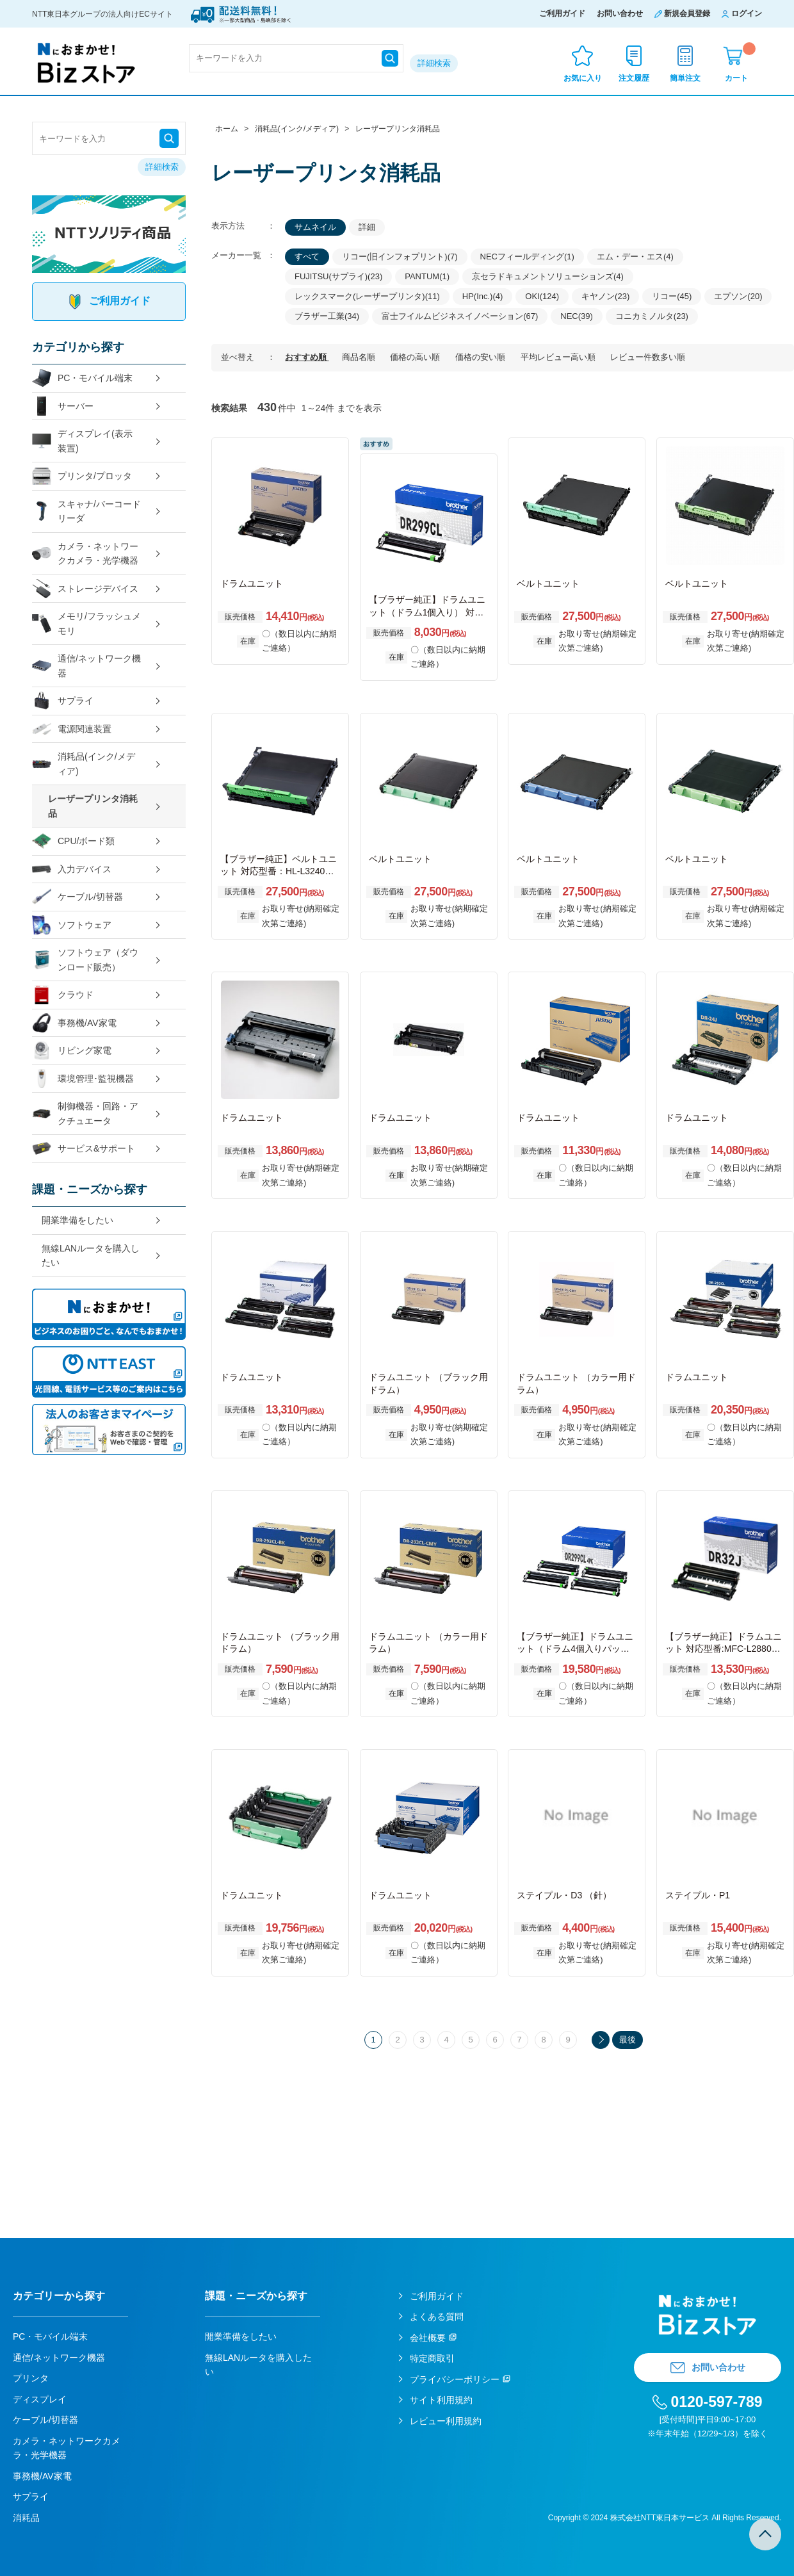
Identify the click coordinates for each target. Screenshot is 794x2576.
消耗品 (26, 2518)
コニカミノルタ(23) (651, 316)
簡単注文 (685, 78)
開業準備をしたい (77, 1220)
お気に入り (582, 78)
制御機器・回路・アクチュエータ (85, 1113)
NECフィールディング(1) (527, 256)
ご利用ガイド (562, 13)
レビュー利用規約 (446, 2421)
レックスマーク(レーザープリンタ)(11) (367, 296)
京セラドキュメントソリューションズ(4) (548, 276)
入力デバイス (71, 869)
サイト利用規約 (441, 2400)
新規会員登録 (687, 13)
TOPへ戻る (765, 2534)
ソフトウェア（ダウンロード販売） (85, 960)
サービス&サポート (83, 1148)
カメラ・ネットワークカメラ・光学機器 (85, 554)
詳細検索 (434, 63)
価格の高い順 (416, 357)
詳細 (367, 227)
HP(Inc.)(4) (482, 296)
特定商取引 (432, 2358)
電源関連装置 (71, 729)
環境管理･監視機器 (83, 1079)
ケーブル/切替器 (77, 897)
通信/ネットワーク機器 (86, 666)
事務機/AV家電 (74, 1023)
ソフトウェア (71, 925)
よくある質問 (437, 2316)
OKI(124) (542, 296)
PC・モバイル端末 (82, 378)
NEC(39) (576, 316)
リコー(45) (672, 296)
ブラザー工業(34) (327, 316)
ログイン (746, 13)
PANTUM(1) (427, 276)
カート (740, 62)
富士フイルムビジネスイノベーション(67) (460, 316)
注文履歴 (634, 78)
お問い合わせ (620, 13)
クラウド (62, 995)
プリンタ (31, 2378)
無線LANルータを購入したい (91, 1255)
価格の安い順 (481, 357)
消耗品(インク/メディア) (83, 764)
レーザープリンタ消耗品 (93, 806)
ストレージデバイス (85, 589)
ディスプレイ (40, 2399)
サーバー (62, 406)
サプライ (62, 701)
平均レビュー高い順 (559, 357)
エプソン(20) (738, 296)
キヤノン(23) (605, 296)
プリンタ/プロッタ (82, 476)
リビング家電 (71, 1050)
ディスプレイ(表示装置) (82, 441)
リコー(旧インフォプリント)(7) (400, 256)
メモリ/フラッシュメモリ (86, 623)
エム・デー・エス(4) (635, 256)
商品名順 (360, 357)
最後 (627, 2039)
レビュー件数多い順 (647, 357)
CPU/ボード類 (73, 841)
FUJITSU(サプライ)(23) (338, 276)
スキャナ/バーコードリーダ (86, 511)
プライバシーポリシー (454, 2379)
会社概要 (428, 2338)
